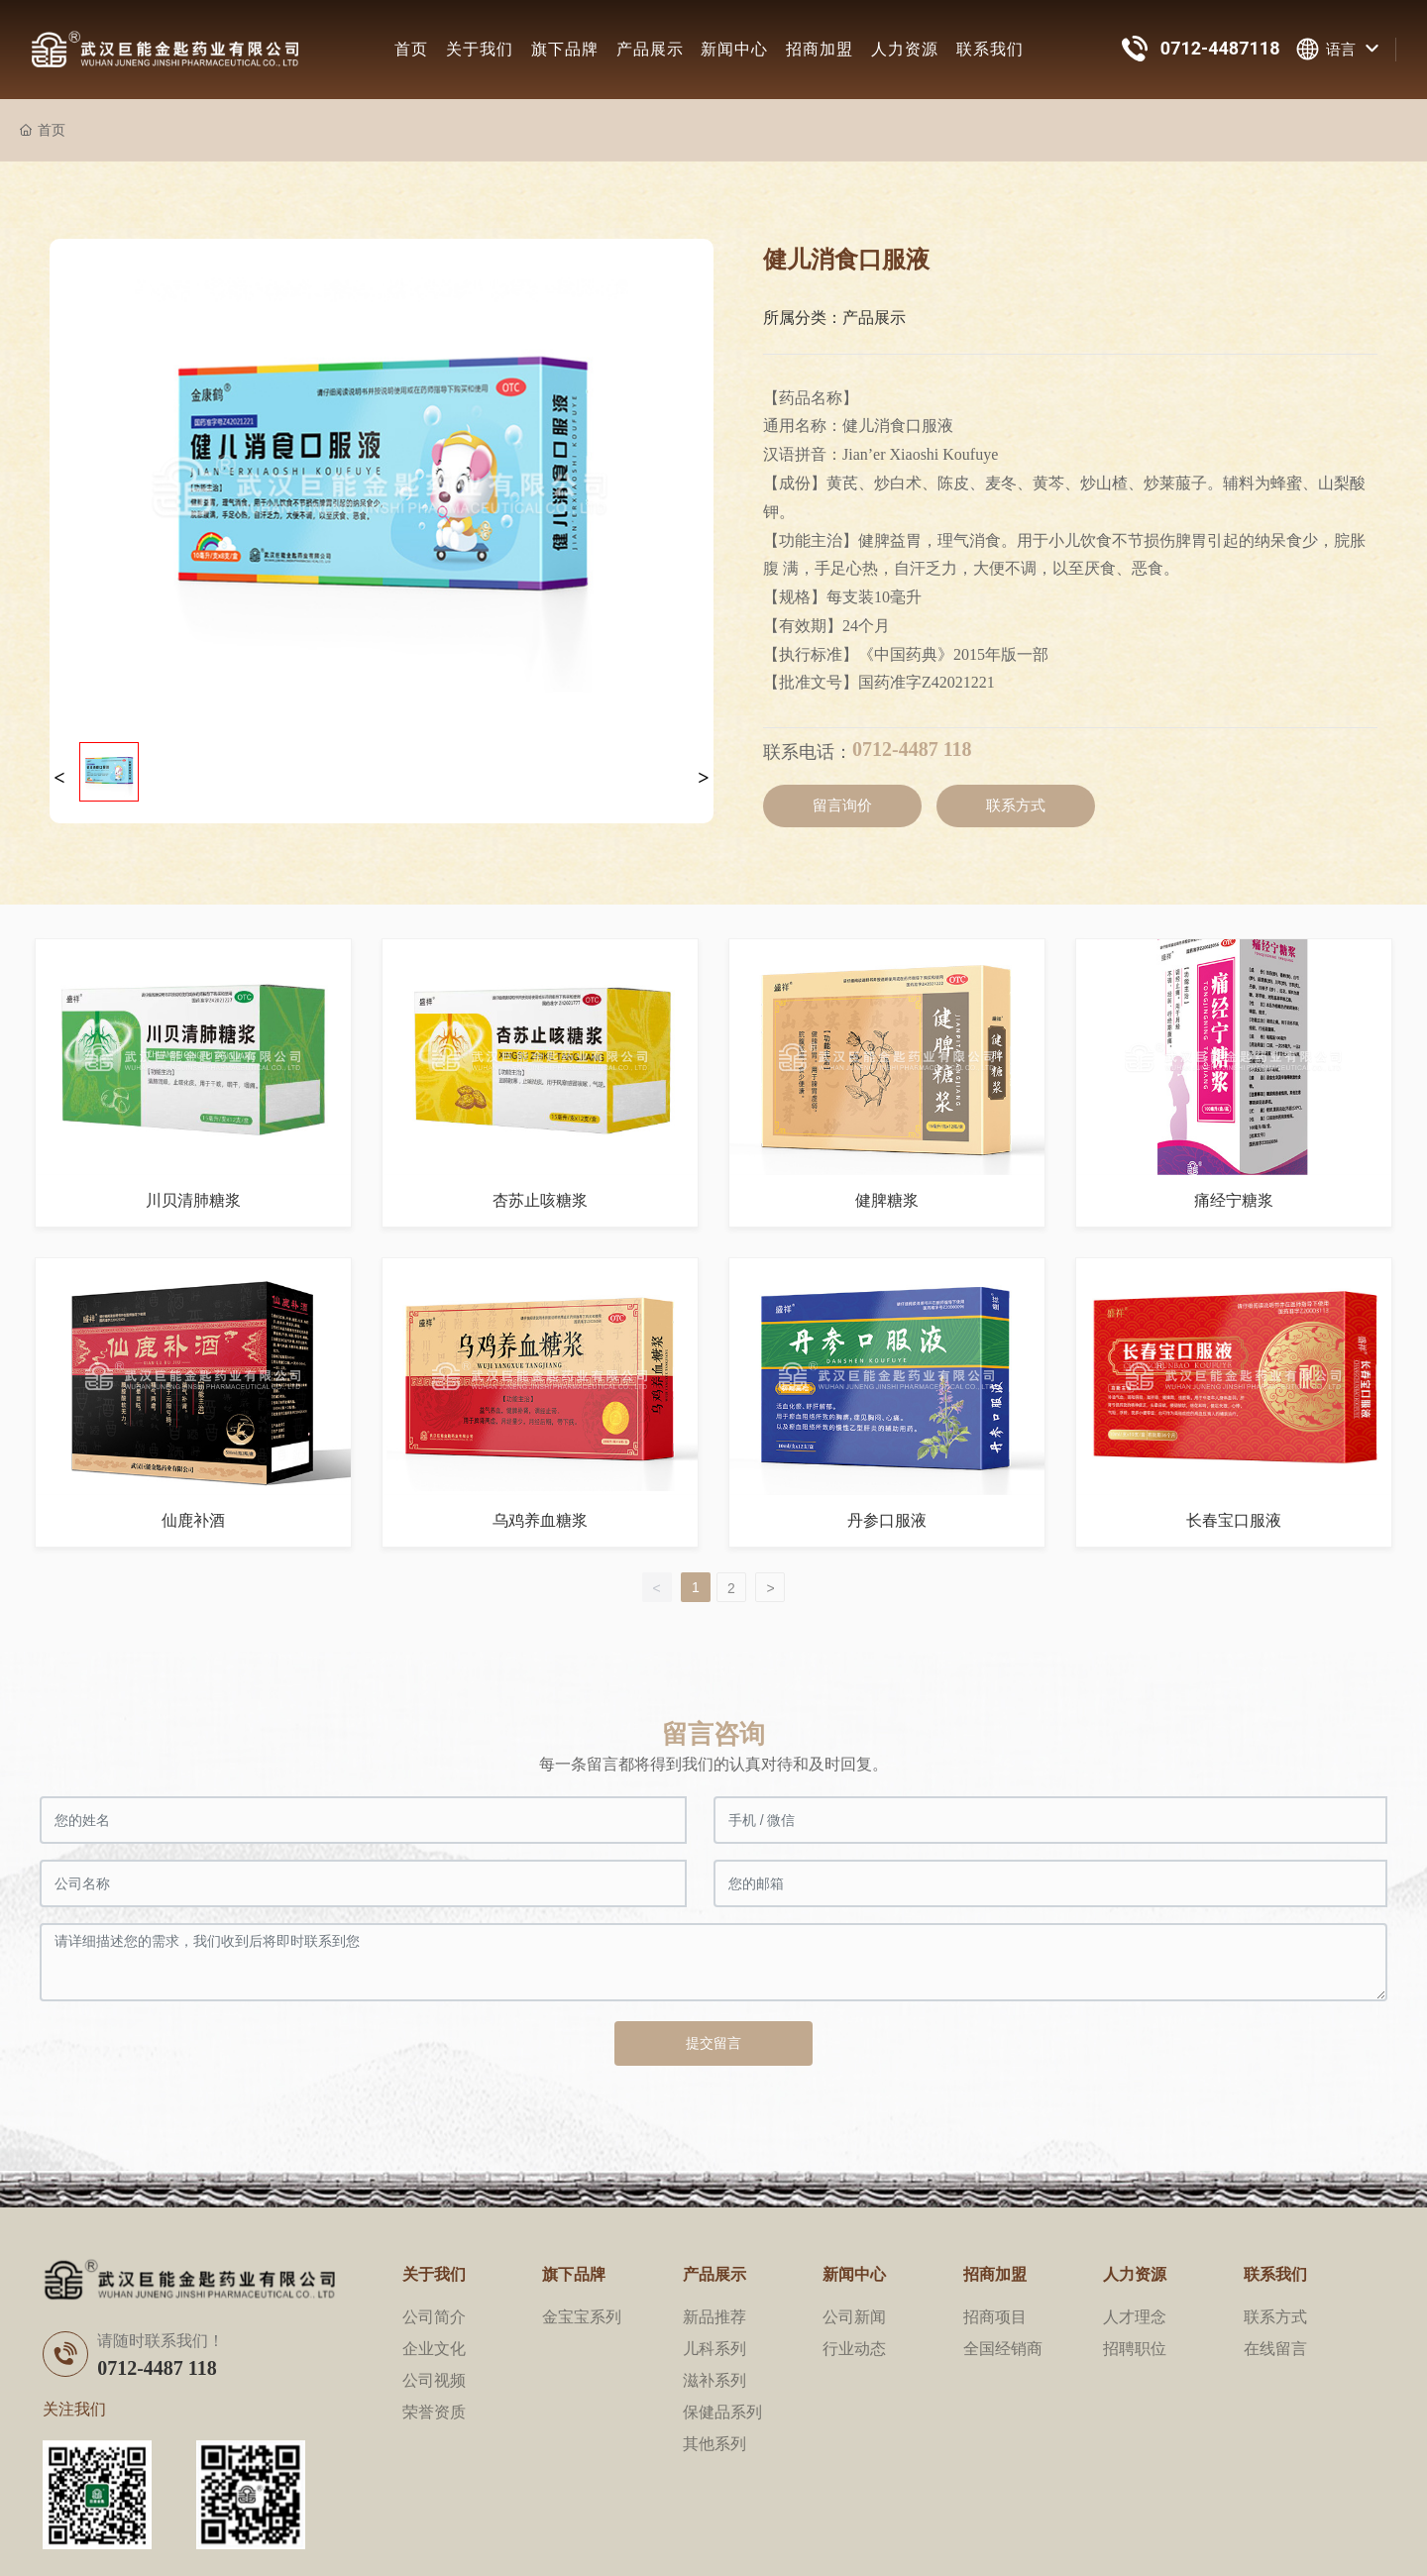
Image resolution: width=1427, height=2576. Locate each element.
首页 (411, 49)
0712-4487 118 (912, 749)
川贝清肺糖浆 (193, 1200)
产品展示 (650, 49)
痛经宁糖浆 (1233, 1200)
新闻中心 (734, 49)
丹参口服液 (887, 1520)
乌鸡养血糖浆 (540, 1520)
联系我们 (990, 49)
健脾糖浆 (887, 1200)
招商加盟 (819, 49)
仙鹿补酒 (193, 1520)
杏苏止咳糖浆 (540, 1200)
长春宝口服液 (1233, 1520)
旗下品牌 (565, 49)
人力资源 (904, 49)
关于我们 (479, 49)
